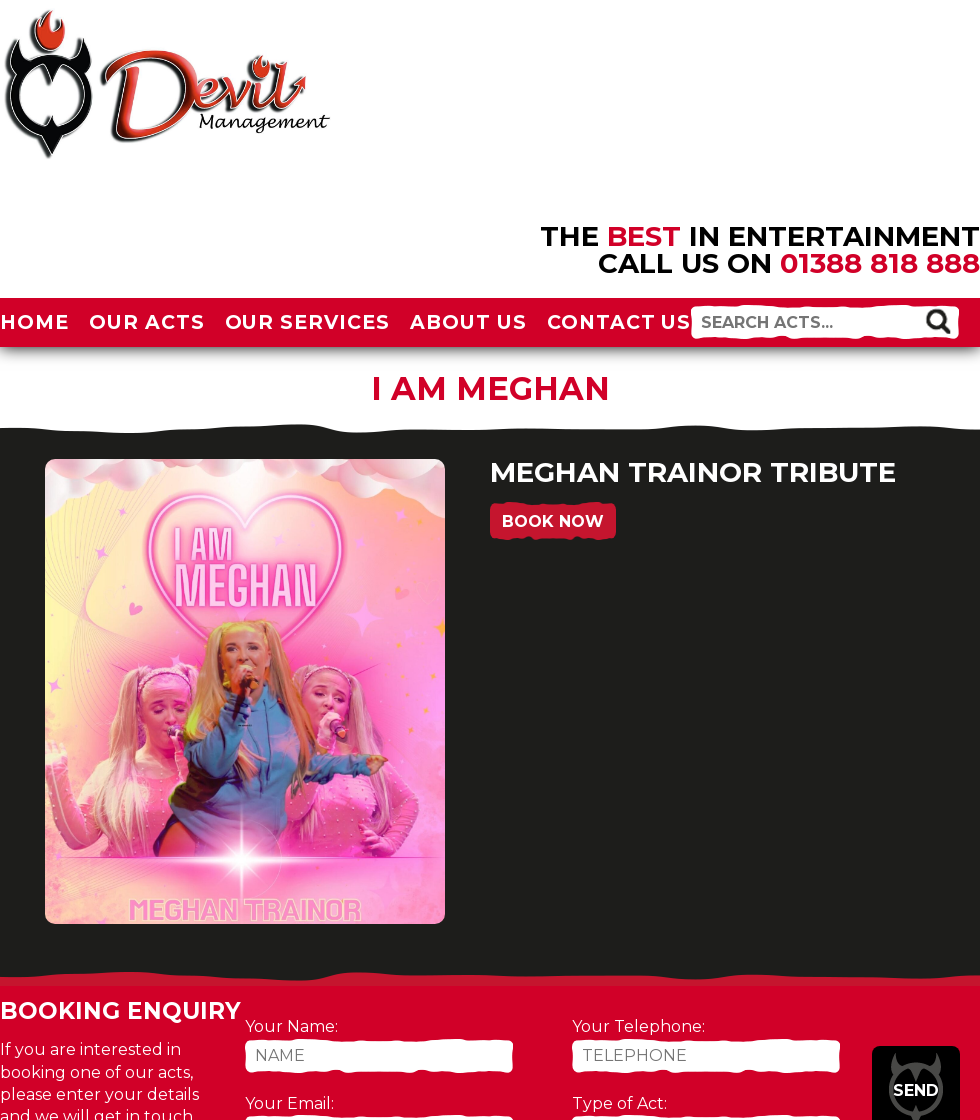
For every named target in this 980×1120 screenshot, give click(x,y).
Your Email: (289, 1103)
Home (34, 322)
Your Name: (291, 1026)
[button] (937, 320)
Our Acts (147, 322)
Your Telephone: (638, 1026)
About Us (468, 322)
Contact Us (619, 322)
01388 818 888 (880, 263)
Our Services (308, 322)
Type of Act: (619, 1103)
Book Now (553, 521)
